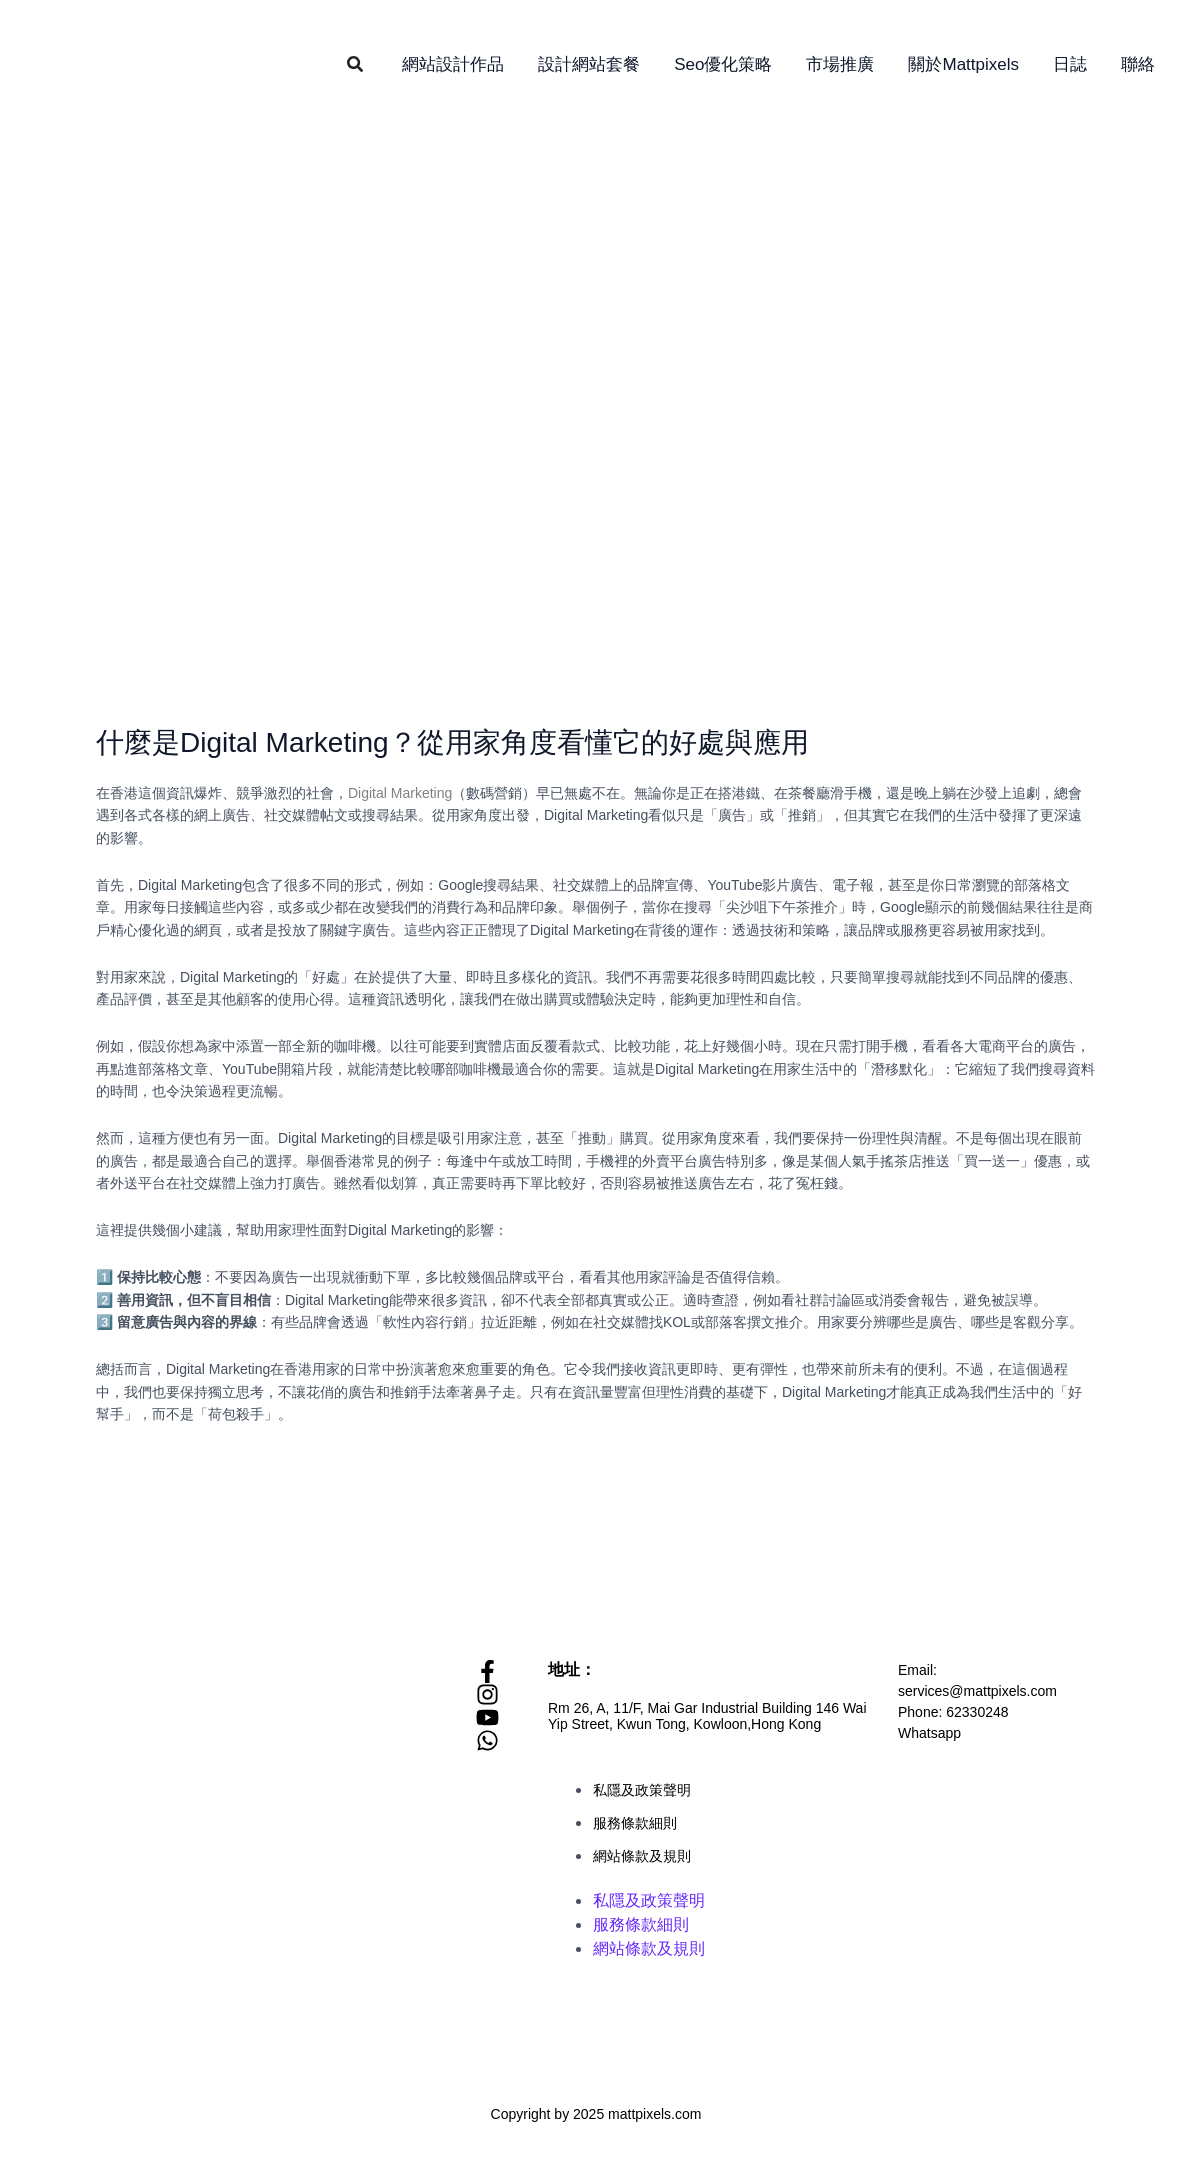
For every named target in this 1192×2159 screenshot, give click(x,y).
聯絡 (1138, 64)
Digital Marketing (400, 793)
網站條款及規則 (642, 1856)
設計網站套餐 (589, 64)
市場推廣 (840, 64)
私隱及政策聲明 (642, 1790)
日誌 (1070, 64)
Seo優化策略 (723, 64)
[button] (356, 65)
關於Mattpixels (963, 64)
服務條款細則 (635, 1823)
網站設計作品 (453, 64)
